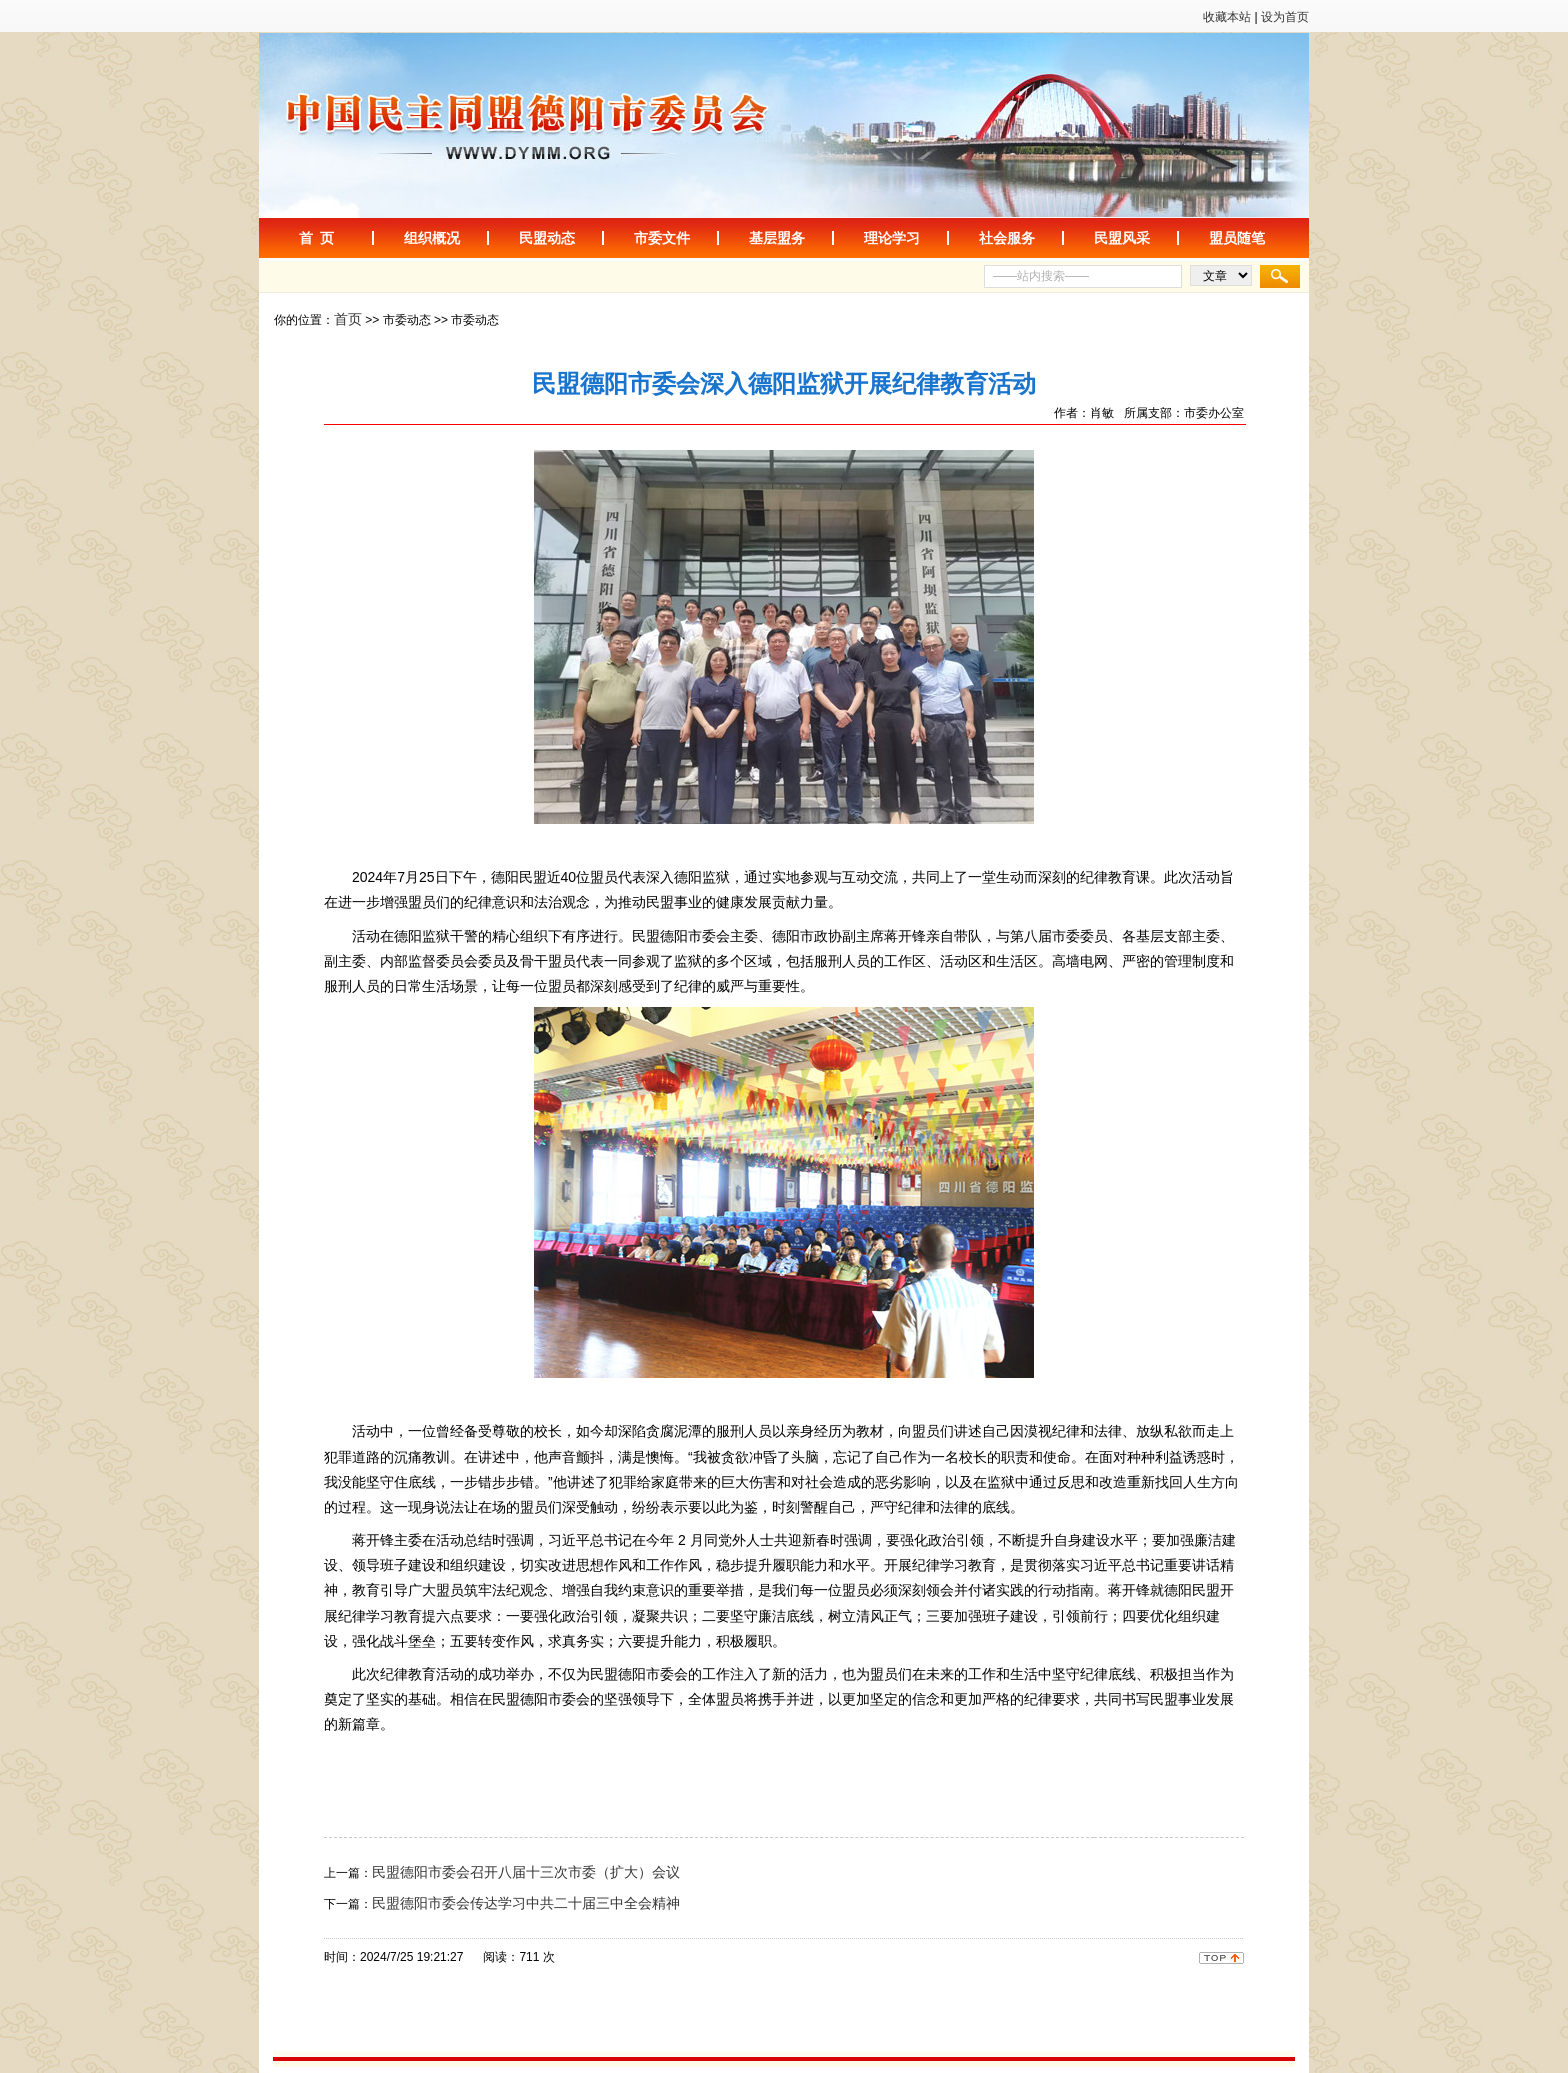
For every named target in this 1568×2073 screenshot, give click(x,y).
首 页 (317, 238)
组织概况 (432, 238)
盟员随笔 (1237, 238)
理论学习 (892, 238)
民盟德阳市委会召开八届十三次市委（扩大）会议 (526, 1872)
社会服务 (1007, 238)
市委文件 (662, 238)
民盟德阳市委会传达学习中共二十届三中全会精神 (526, 1903)
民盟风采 (1122, 238)
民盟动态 (547, 238)
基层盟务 (777, 238)
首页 (348, 319)
